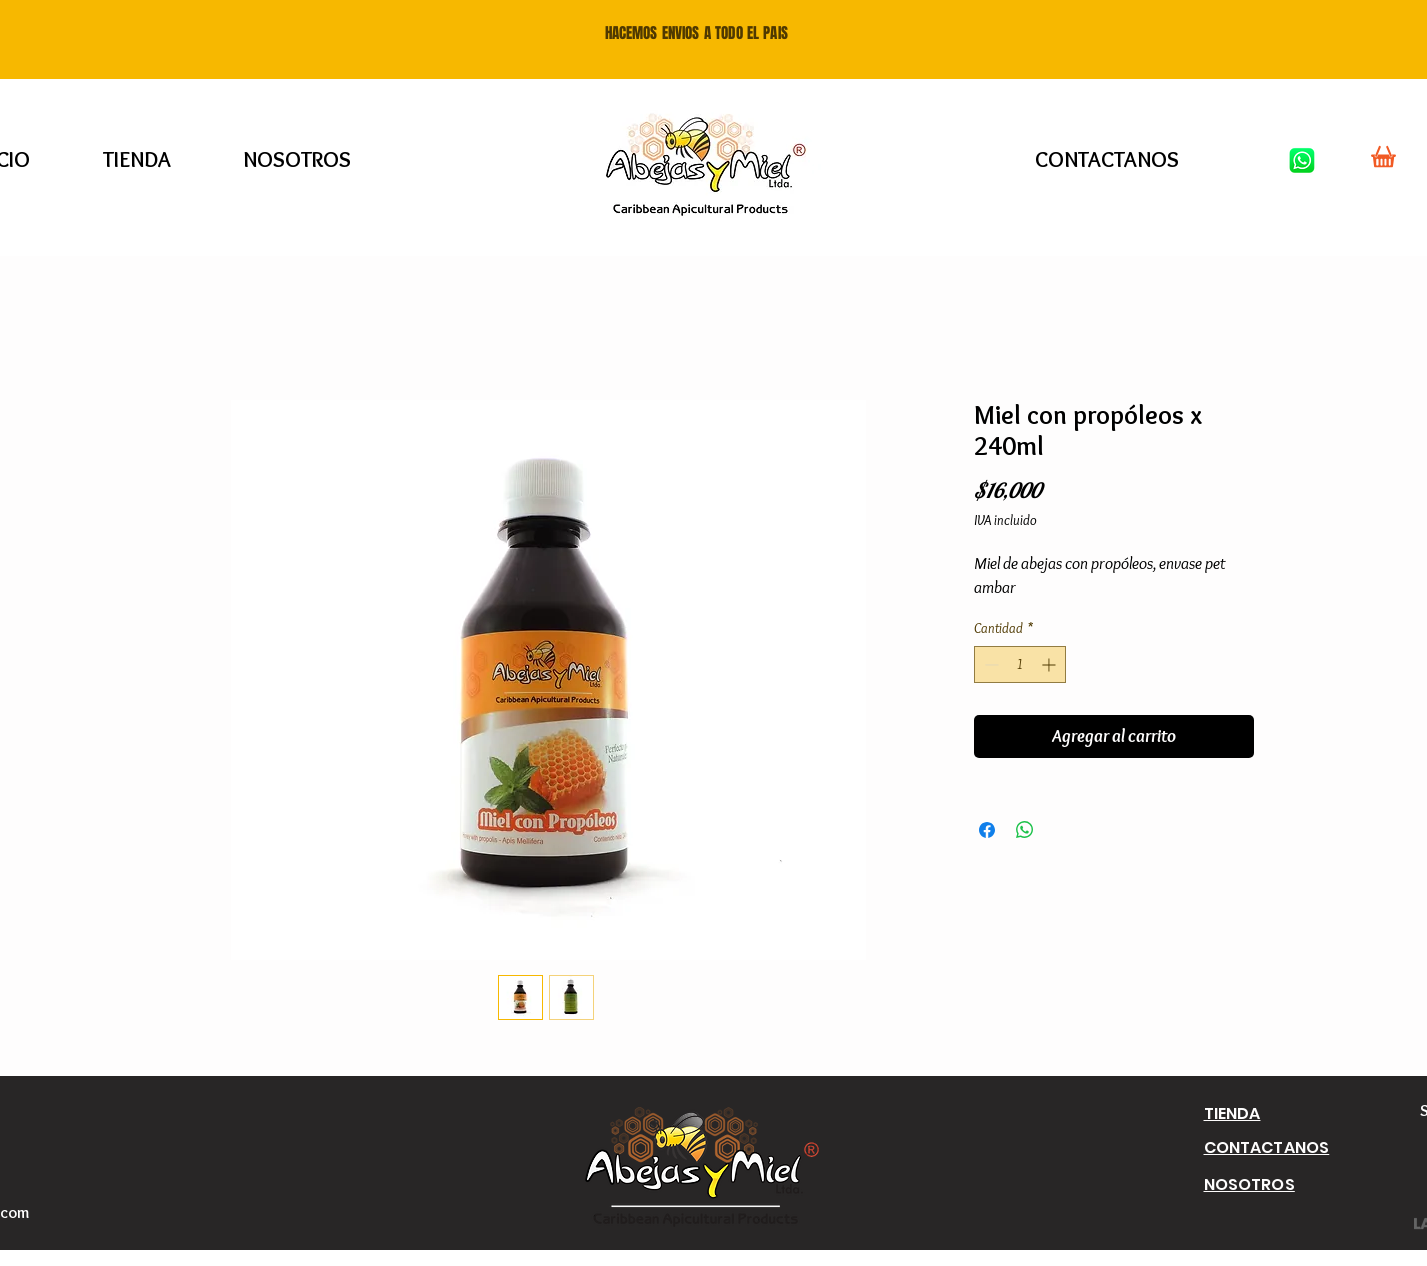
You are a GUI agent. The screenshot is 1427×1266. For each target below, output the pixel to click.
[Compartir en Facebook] (987, 830)
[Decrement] (989, 664)
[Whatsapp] (1302, 160)
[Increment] (1050, 664)
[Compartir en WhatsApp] (1025, 830)
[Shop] (1384, 156)
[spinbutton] (1020, 664)
